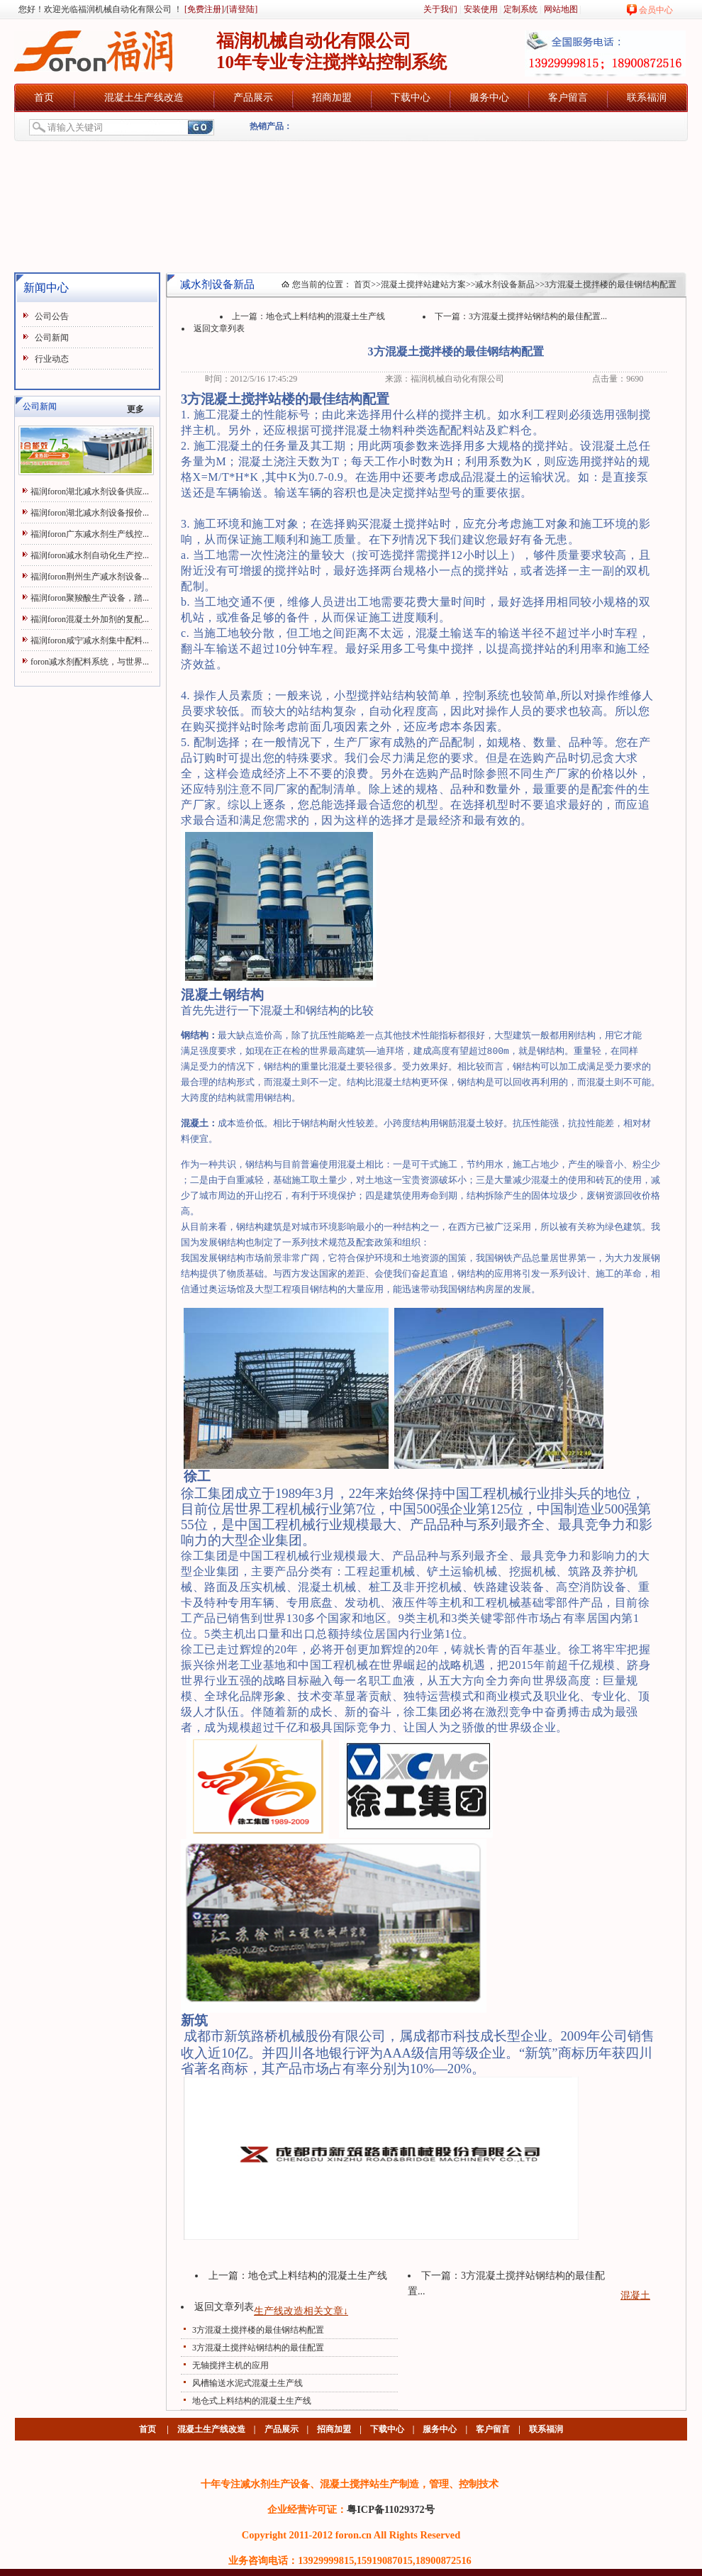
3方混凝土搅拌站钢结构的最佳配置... (538, 316)
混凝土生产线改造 (144, 97)
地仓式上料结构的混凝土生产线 (325, 316)
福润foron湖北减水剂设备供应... (89, 491)
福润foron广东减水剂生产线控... (89, 534)
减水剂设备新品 (505, 284)
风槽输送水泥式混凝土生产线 (247, 2383)
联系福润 (647, 97)
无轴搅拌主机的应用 (230, 2365)
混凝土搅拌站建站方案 (423, 284)
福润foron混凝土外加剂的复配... (89, 619)
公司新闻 (52, 338)
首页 (44, 97)
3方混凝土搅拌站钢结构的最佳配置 (258, 2348)
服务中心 (489, 97)
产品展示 (253, 97)
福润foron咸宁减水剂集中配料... (89, 640)
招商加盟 (332, 97)
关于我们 (440, 9)
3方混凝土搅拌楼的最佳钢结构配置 (258, 2330)
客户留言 (568, 97)
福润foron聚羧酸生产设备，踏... (89, 598)
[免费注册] (203, 9)
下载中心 (410, 97)
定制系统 (520, 9)
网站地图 (561, 9)
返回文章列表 (219, 328)
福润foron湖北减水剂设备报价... (89, 513)
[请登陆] (241, 9)
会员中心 (656, 10)
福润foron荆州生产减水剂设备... (89, 577)
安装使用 (481, 9)
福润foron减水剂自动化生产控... (89, 555)
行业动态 (52, 359)
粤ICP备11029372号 (391, 2509)
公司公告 (52, 316)
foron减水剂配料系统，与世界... (89, 662)
